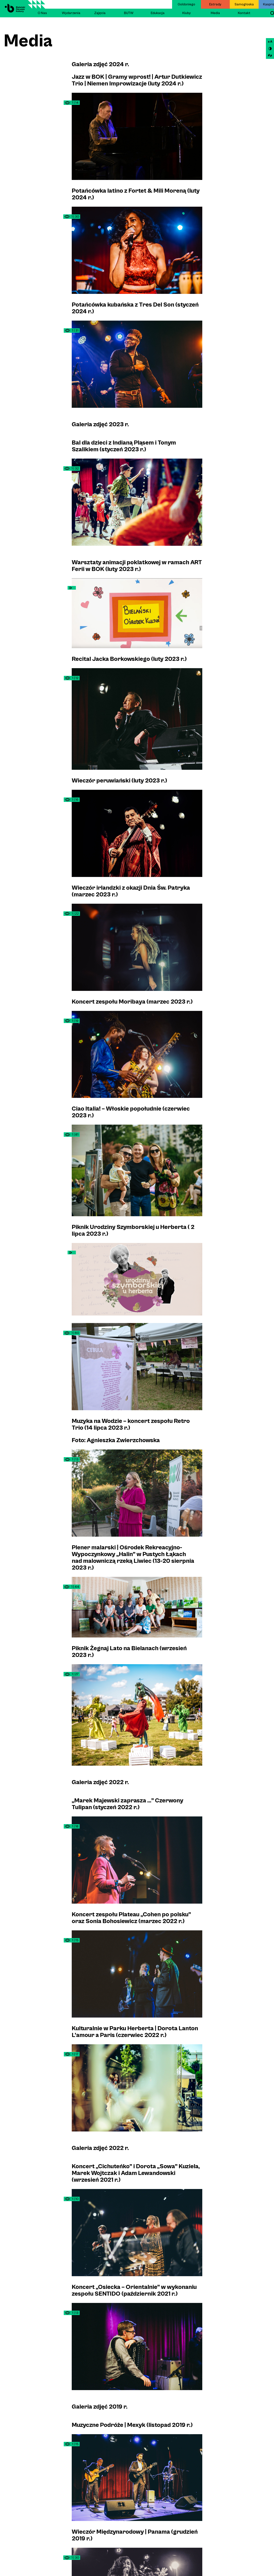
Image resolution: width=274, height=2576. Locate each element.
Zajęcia (100, 13)
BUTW (128, 13)
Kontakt (244, 13)
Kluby (186, 13)
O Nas (42, 13)
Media (215, 13)
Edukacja (158, 13)
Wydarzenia (71, 13)
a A (270, 41)
